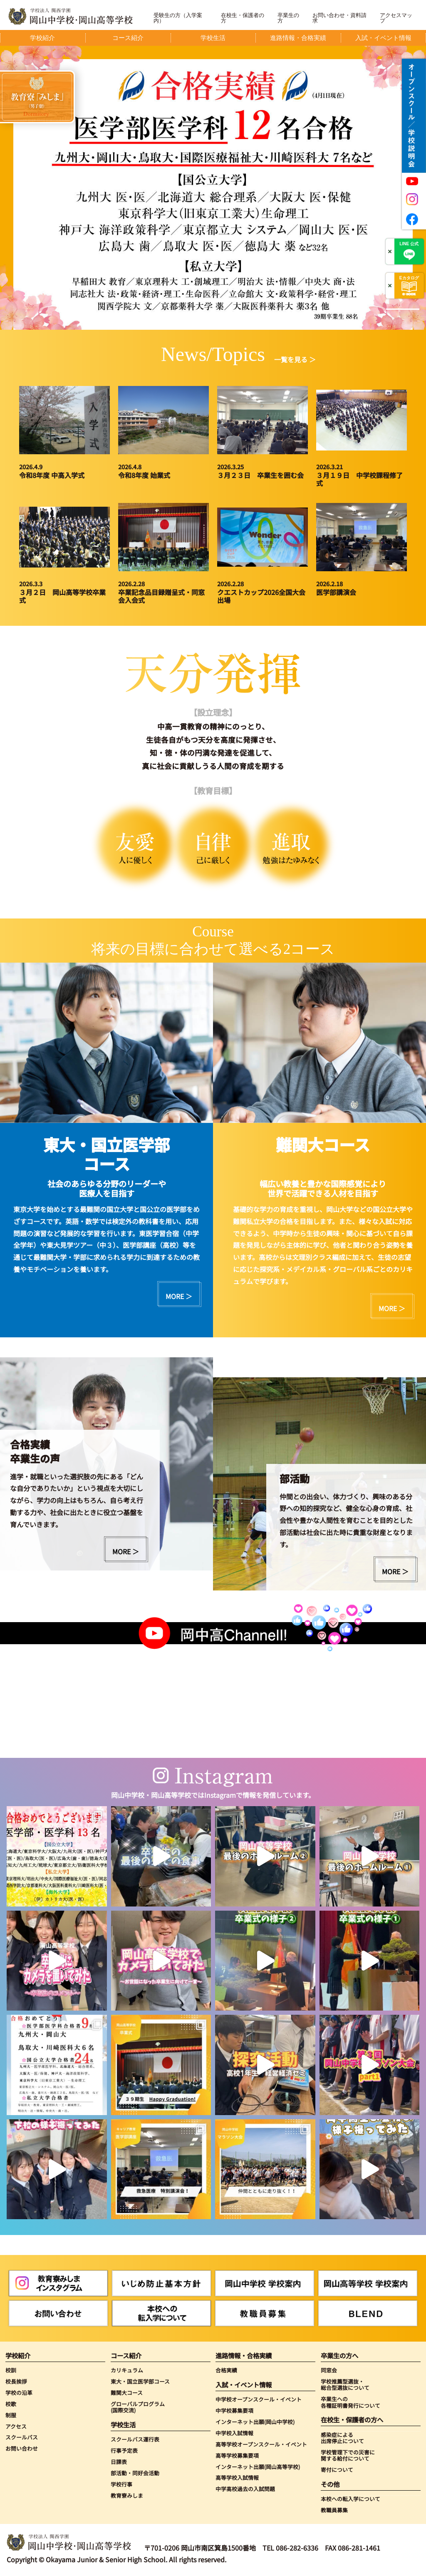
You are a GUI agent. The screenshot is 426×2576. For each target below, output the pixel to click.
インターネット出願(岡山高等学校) (257, 2467)
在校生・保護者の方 (242, 18)
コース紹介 (126, 2355)
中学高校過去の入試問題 (245, 2489)
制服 (10, 2415)
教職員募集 (334, 2510)
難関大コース (127, 2392)
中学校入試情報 (234, 2433)
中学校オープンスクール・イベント (258, 2399)
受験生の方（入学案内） (178, 18)
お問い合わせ (21, 2448)
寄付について (337, 2469)
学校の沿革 (18, 2392)
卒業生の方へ (339, 2355)
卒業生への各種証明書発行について (350, 2402)
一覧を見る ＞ (295, 359)
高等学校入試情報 (237, 2477)
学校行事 (121, 2484)
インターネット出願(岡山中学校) (255, 2422)
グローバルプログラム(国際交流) (138, 2407)
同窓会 (329, 2370)
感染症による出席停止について (342, 2438)
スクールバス (21, 2437)
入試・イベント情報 (243, 2385)
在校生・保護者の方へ (352, 2420)
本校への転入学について (350, 2499)
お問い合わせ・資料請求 (339, 18)
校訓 (10, 2370)
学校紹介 (17, 2355)
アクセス (16, 2426)
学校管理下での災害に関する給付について (348, 2455)
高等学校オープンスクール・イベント (261, 2444)
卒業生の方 (288, 18)
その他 (330, 2484)
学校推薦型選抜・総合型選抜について (345, 2384)
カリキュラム (127, 2370)
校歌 (10, 2404)
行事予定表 (124, 2450)
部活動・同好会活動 (135, 2473)
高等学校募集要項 (237, 2455)
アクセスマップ (396, 18)
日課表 (119, 2462)
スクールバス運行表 (135, 2439)
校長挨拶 (16, 2381)
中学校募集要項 (234, 2410)
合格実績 (226, 2370)
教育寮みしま (127, 2495)
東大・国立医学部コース (140, 2381)
